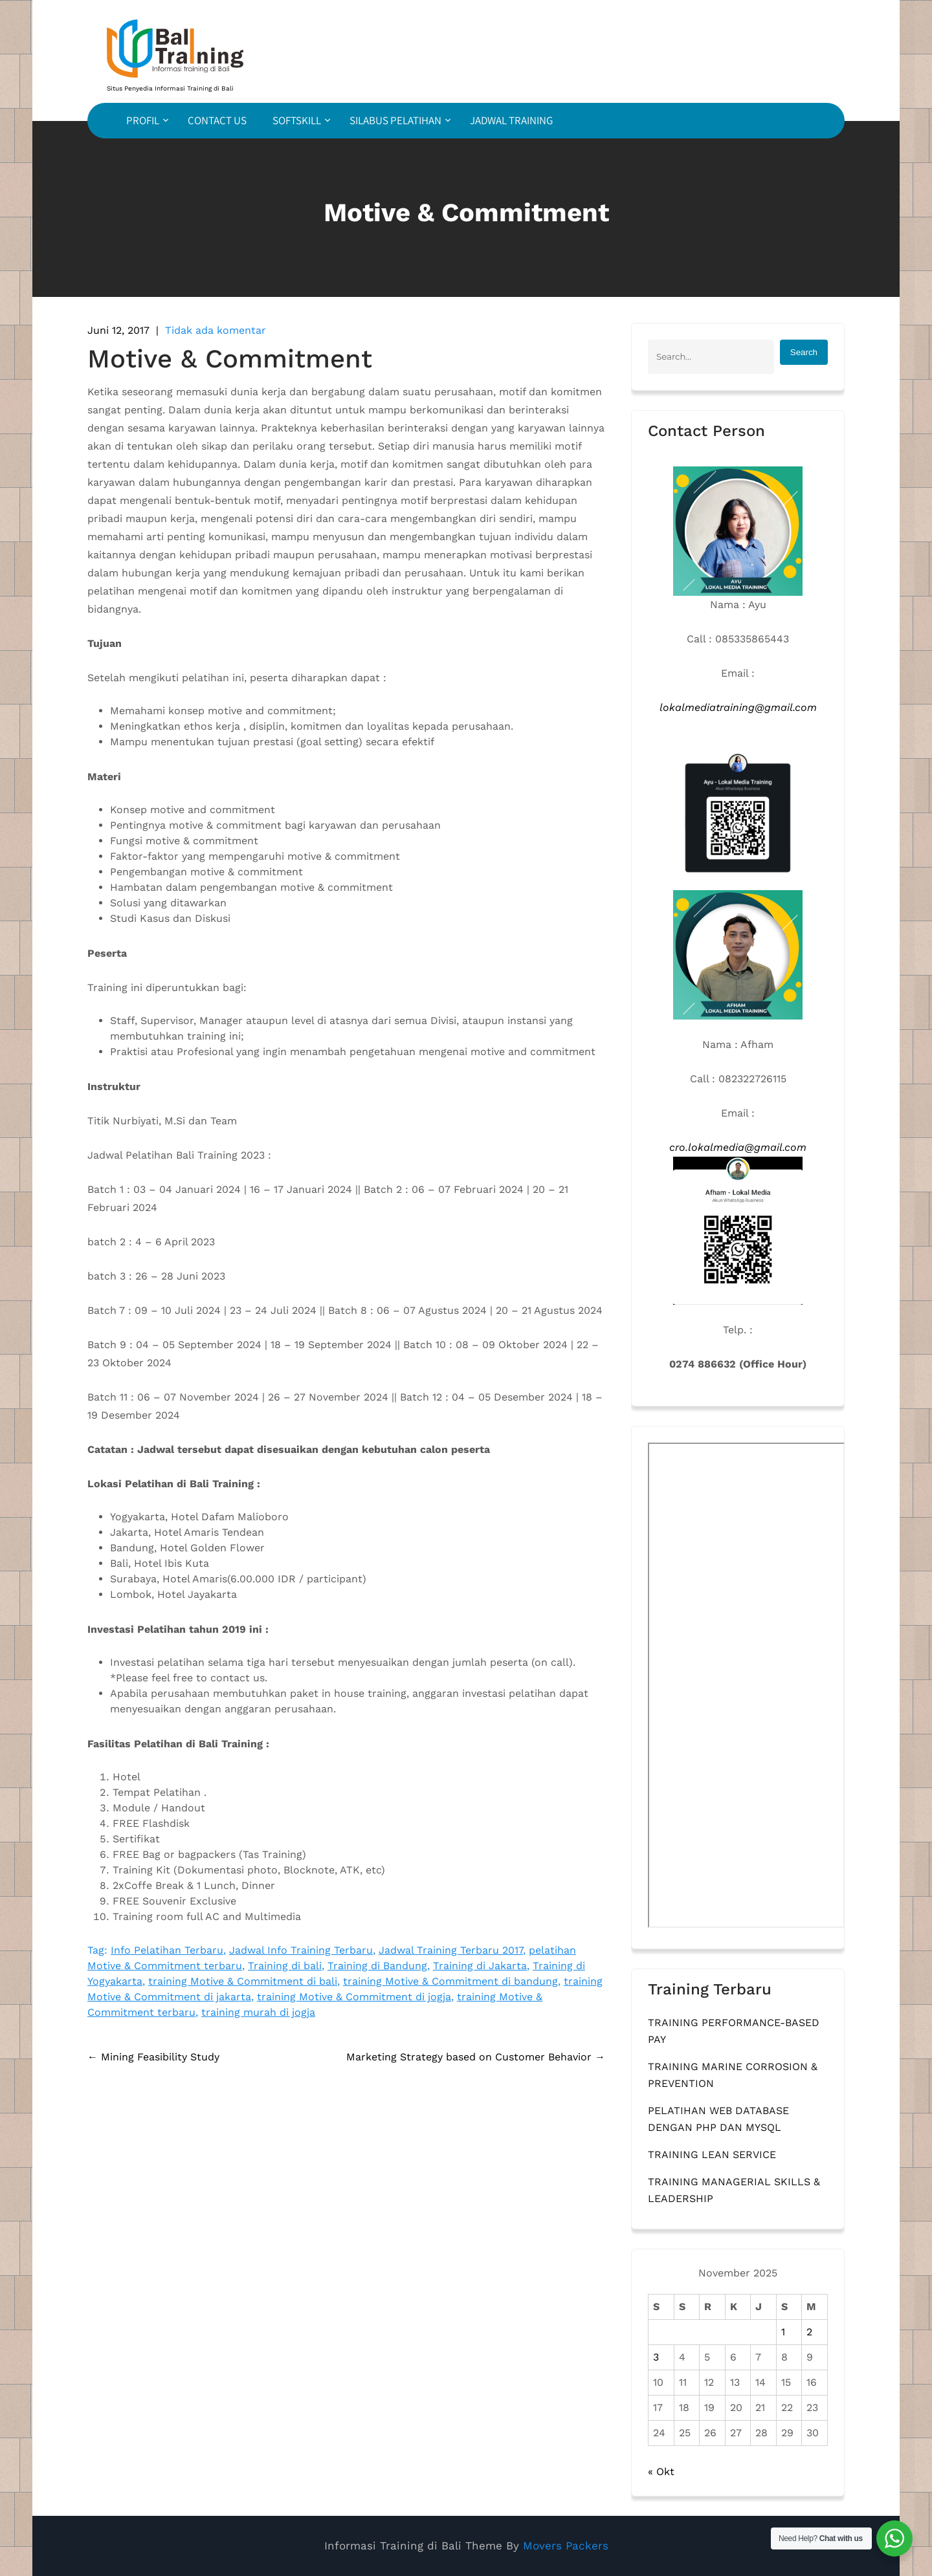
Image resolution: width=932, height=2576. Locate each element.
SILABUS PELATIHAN (395, 120)
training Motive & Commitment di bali (242, 1981)
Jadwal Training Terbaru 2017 (451, 1950)
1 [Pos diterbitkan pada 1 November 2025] (783, 2332)
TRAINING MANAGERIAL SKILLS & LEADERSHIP (734, 2190)
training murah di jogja (258, 2012)
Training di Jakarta (480, 1965)
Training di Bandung (377, 1965)
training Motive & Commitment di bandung (450, 1981)
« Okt (661, 2471)
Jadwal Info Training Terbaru (301, 1950)
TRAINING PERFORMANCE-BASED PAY (733, 2031)
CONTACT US (217, 120)
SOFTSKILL (296, 120)
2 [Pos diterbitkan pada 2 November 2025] (809, 2332)
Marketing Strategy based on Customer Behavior (475, 2057)
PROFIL (142, 120)
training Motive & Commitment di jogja (354, 1997)
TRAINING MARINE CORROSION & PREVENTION (732, 2075)
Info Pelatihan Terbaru (167, 1950)
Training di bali (285, 1965)
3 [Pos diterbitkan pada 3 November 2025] (656, 2357)
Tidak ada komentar (215, 330)
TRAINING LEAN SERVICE (712, 2154)
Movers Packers (565, 2545)
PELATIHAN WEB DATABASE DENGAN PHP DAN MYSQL (718, 2119)
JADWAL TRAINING (511, 120)
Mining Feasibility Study (153, 2057)
